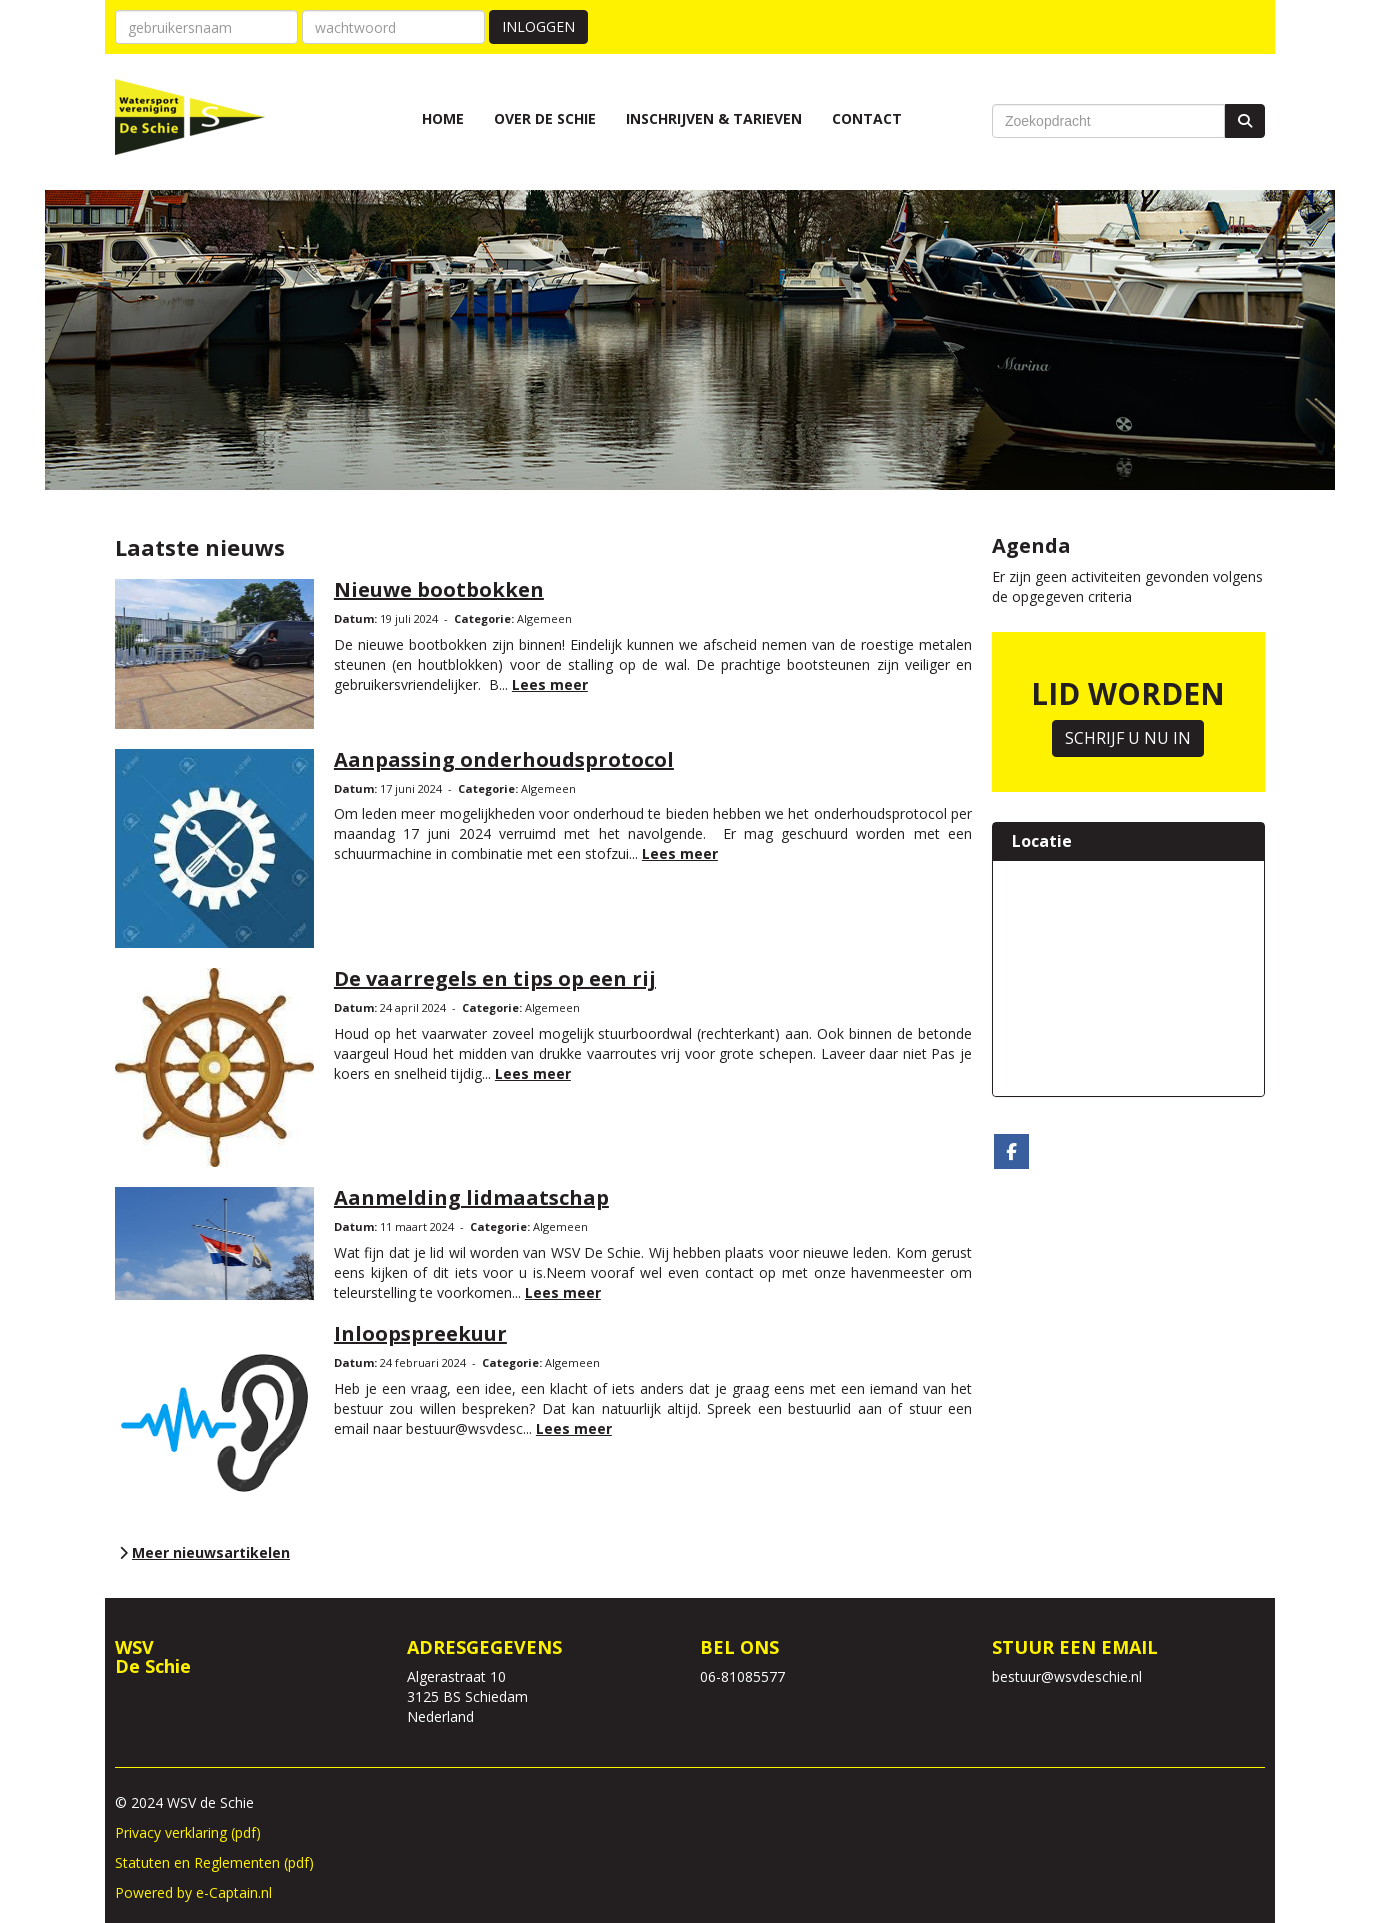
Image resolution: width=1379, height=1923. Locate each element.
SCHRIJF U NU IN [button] (1128, 738)
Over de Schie (545, 118)
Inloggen (538, 26)
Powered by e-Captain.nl (193, 1892)
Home (443, 118)
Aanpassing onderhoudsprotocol (504, 759)
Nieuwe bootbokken (439, 589)
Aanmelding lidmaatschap (471, 1197)
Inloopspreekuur (420, 1333)
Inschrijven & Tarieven (714, 118)
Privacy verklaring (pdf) (188, 1832)
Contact (867, 118)
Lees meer (550, 684)
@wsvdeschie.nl (1067, 1676)
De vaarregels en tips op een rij (495, 978)
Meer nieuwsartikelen (203, 1552)
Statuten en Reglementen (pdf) (214, 1862)
